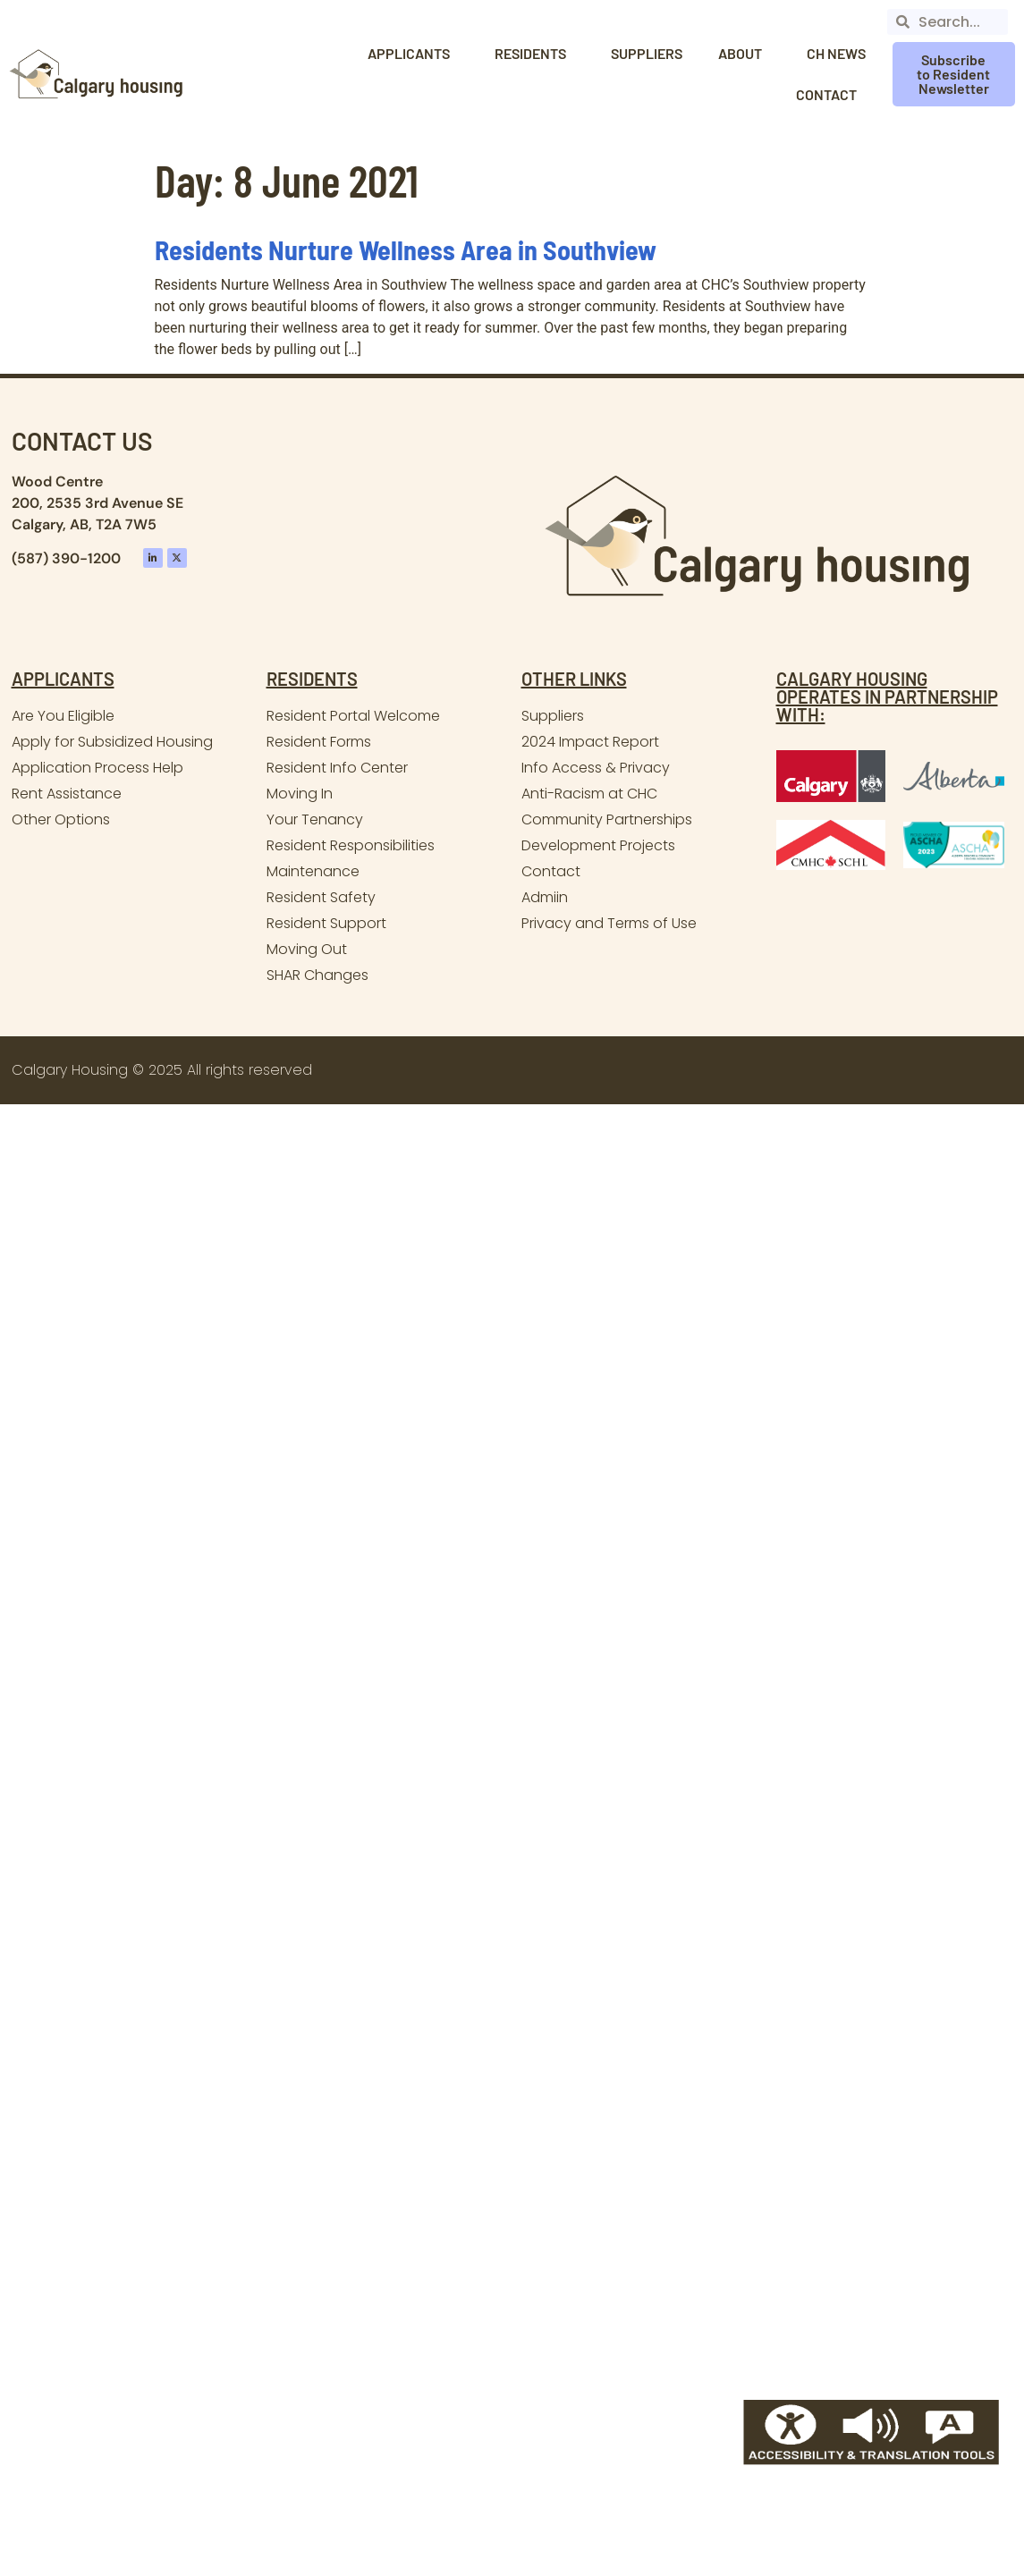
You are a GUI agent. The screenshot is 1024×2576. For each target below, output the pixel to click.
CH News (836, 53)
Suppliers (646, 53)
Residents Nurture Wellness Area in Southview (405, 249)
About (744, 54)
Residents (535, 54)
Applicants (413, 54)
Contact (831, 95)
